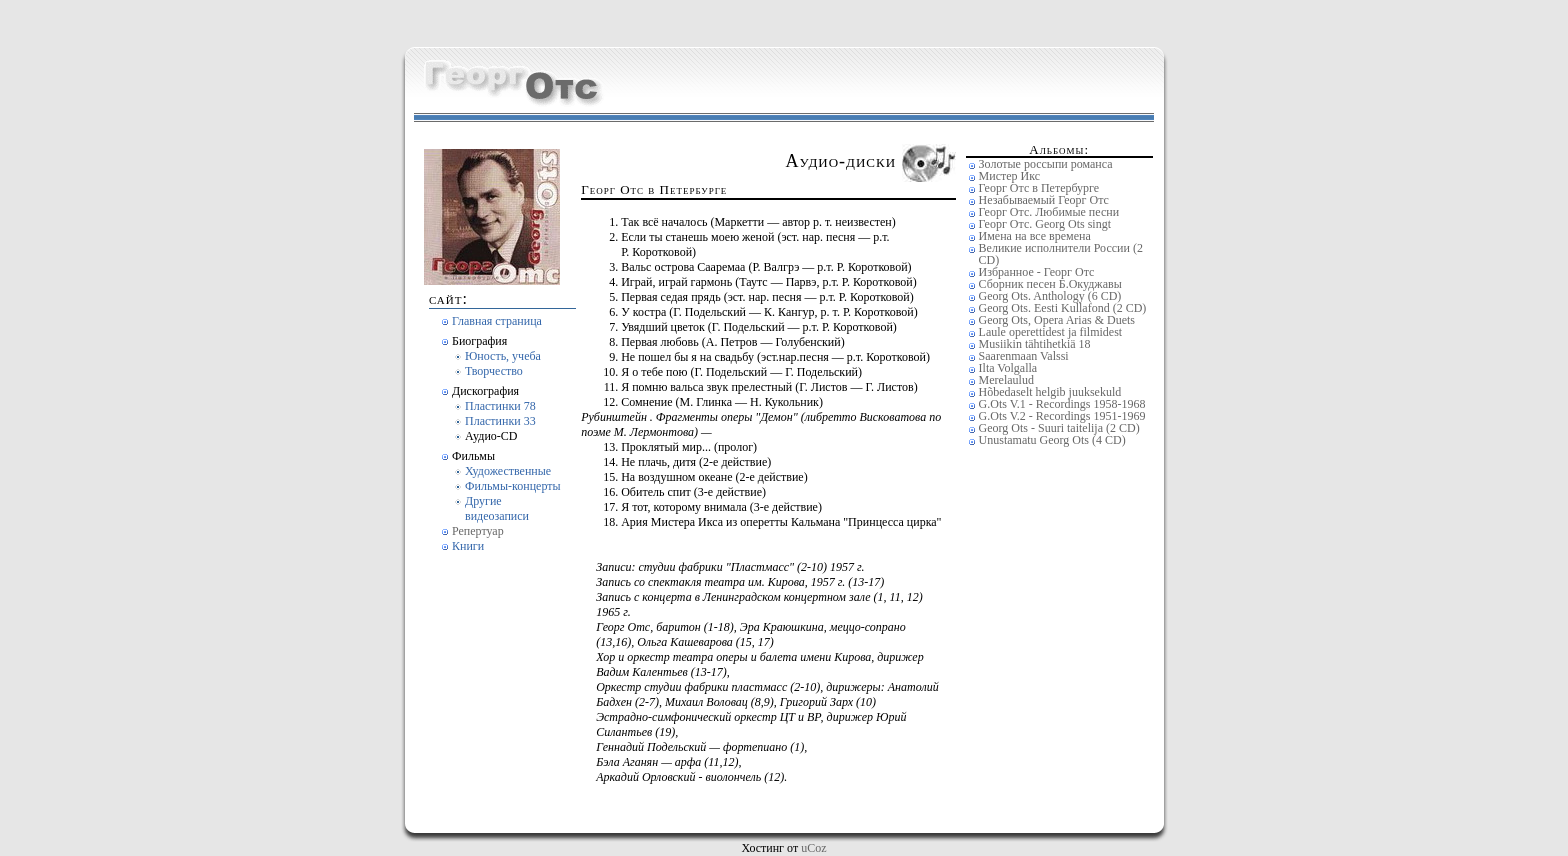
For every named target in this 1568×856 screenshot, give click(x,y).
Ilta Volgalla (1008, 368)
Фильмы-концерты (513, 486)
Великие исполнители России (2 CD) (1061, 254)
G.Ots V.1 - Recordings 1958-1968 (1062, 404)
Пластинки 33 (500, 421)
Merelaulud (1006, 380)
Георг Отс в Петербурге (1039, 188)
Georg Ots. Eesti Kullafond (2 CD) (1063, 308)
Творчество (494, 371)
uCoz (813, 848)
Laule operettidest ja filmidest (1051, 332)
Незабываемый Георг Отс (1044, 200)
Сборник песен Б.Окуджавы (1050, 284)
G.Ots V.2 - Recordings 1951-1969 (1062, 416)
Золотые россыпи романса (1046, 164)
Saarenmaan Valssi (1024, 356)
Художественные (508, 471)
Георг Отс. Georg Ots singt (1045, 224)
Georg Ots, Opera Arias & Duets (1057, 320)
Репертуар (478, 531)
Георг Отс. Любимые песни (1049, 212)
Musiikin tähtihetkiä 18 (1035, 344)
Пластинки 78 (500, 406)
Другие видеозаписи (497, 508)
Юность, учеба (503, 356)
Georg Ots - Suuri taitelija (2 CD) (1059, 428)
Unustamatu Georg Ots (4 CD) (1052, 440)
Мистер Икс (1010, 176)
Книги (468, 546)
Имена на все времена (1035, 236)
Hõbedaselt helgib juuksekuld (1050, 392)
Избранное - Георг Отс (1037, 272)
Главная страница (497, 321)
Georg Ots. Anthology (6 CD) (1050, 296)
